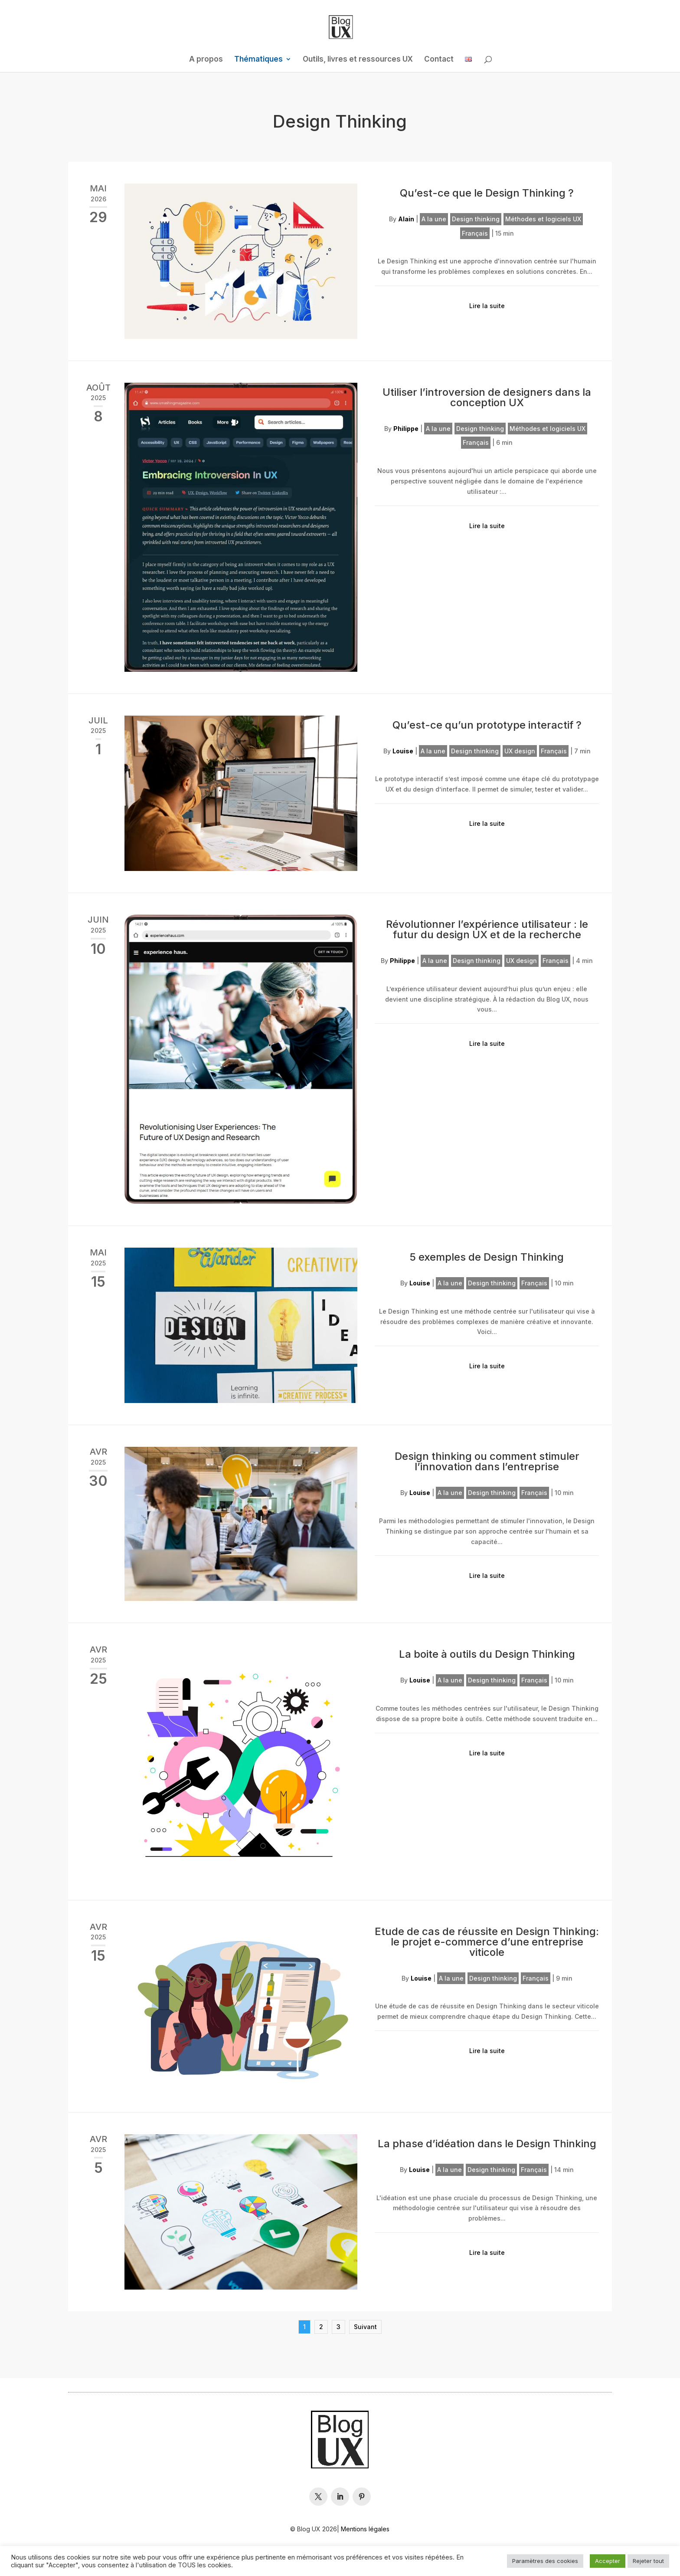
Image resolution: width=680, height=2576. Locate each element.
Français (475, 233)
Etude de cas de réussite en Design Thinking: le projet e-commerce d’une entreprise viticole (487, 1941)
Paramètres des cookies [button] (545, 2560)
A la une (434, 219)
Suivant (365, 2326)
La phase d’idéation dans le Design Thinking (487, 2143)
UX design (519, 751)
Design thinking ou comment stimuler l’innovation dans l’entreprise (487, 1461)
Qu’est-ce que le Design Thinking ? (487, 193)
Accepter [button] (607, 2560)
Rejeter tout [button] (648, 2560)
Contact (439, 59)
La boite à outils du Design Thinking (487, 1654)
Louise (402, 751)
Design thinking (476, 219)
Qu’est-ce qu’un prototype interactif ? (487, 725)
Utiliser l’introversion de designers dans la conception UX (486, 397)
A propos (206, 59)
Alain (406, 219)
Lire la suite (487, 305)
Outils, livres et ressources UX (358, 59)
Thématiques (258, 59)
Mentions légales (365, 2529)
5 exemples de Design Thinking (487, 1257)
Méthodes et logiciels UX (543, 219)
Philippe (405, 428)
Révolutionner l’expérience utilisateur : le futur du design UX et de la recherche (487, 929)
